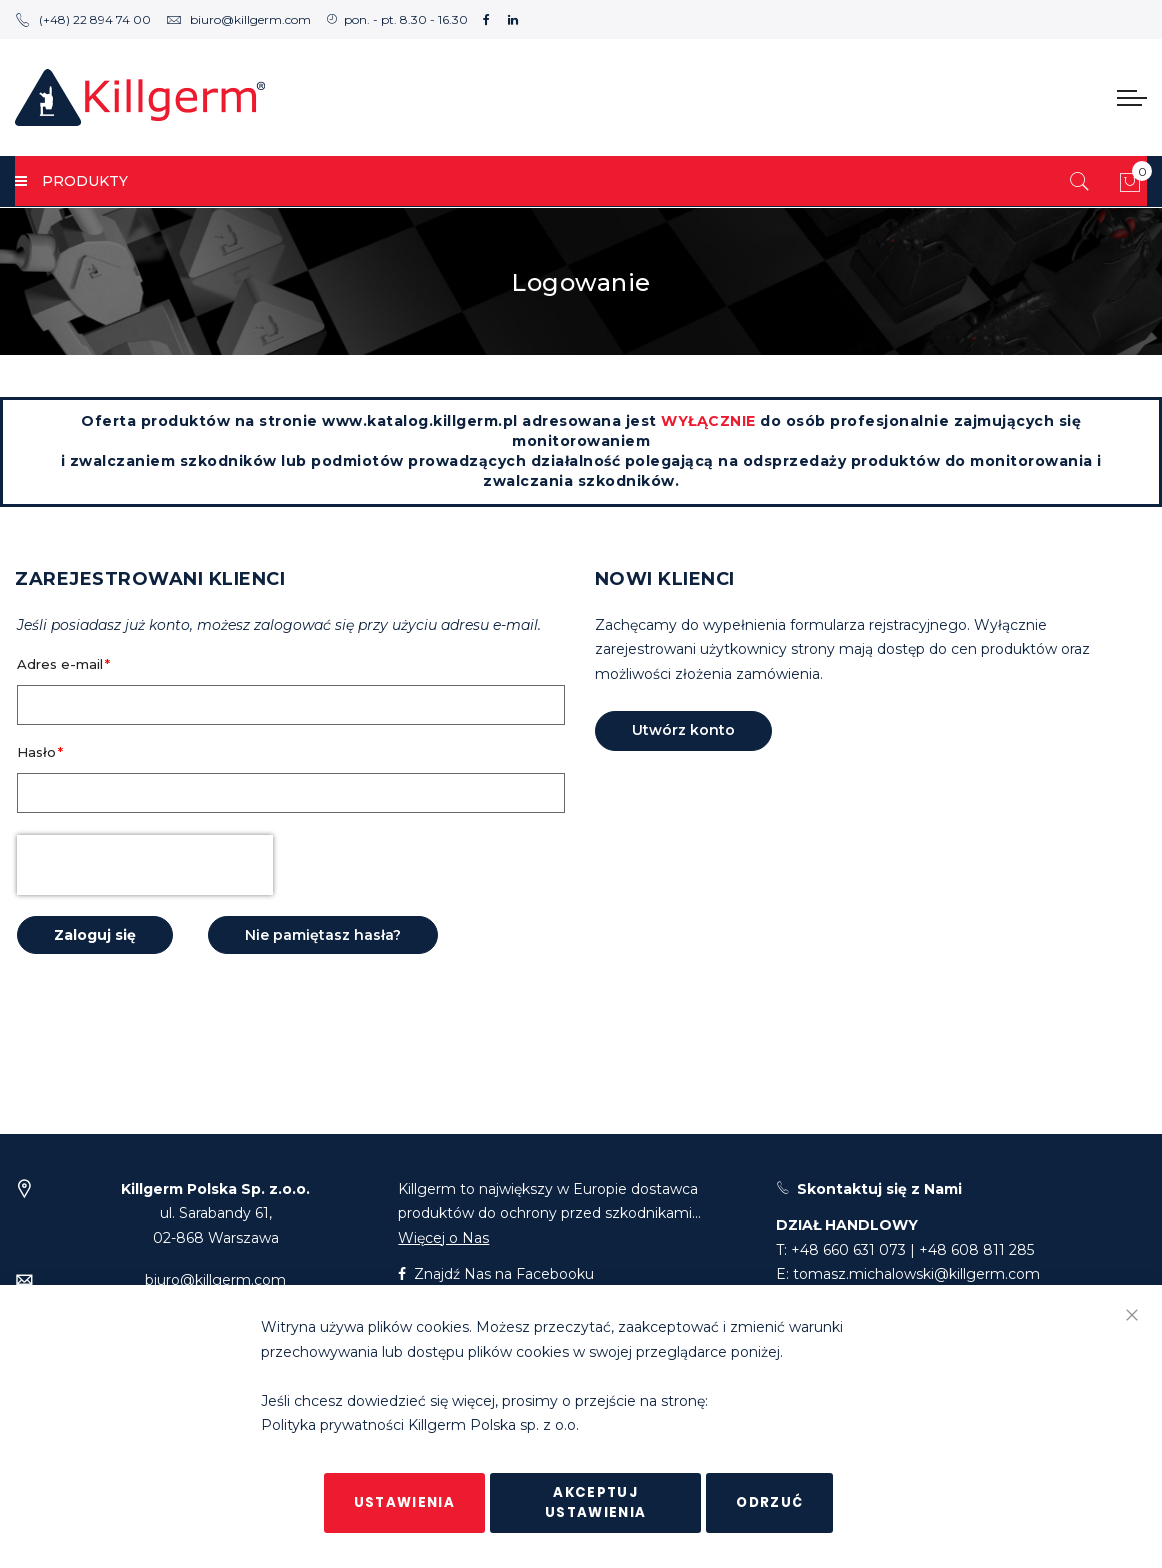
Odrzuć (769, 1502)
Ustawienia (405, 1502)
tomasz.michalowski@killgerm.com (916, 1274)
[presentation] (145, 865)
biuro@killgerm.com (238, 19)
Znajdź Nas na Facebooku (496, 1274)
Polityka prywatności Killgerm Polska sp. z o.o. (420, 1426)
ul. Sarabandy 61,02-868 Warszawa (215, 1213)
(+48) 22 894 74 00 (83, 19)
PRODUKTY (71, 181)
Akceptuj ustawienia (596, 1502)
